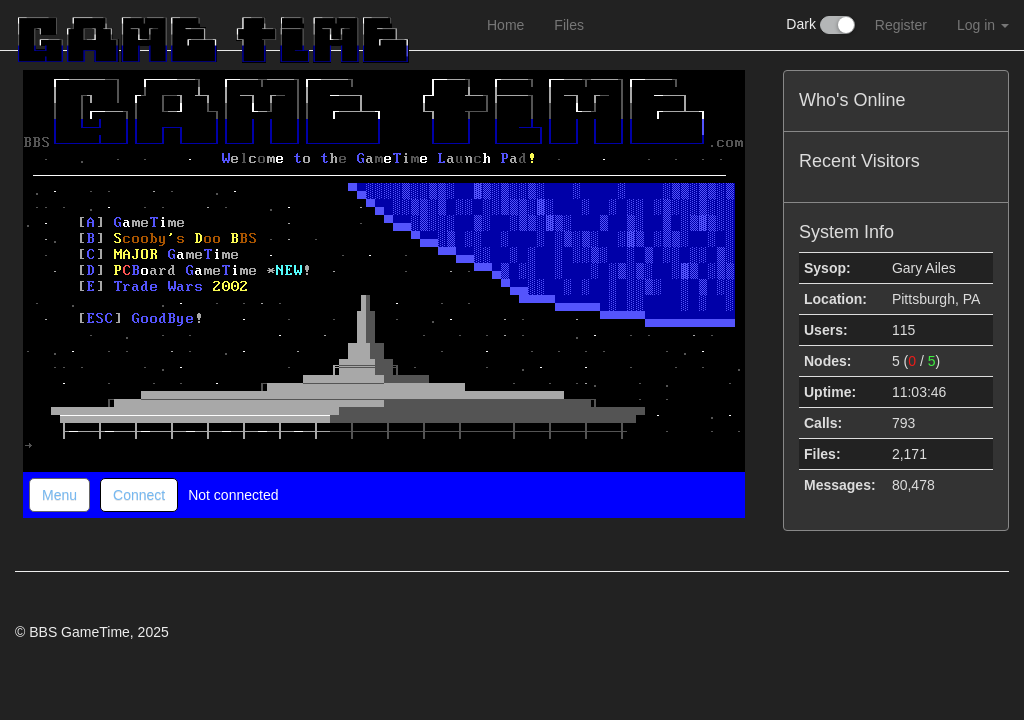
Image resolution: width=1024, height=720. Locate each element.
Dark (820, 25)
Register (901, 25)
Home (505, 25)
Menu (59, 495)
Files (569, 25)
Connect (139, 495)
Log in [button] (983, 25)
